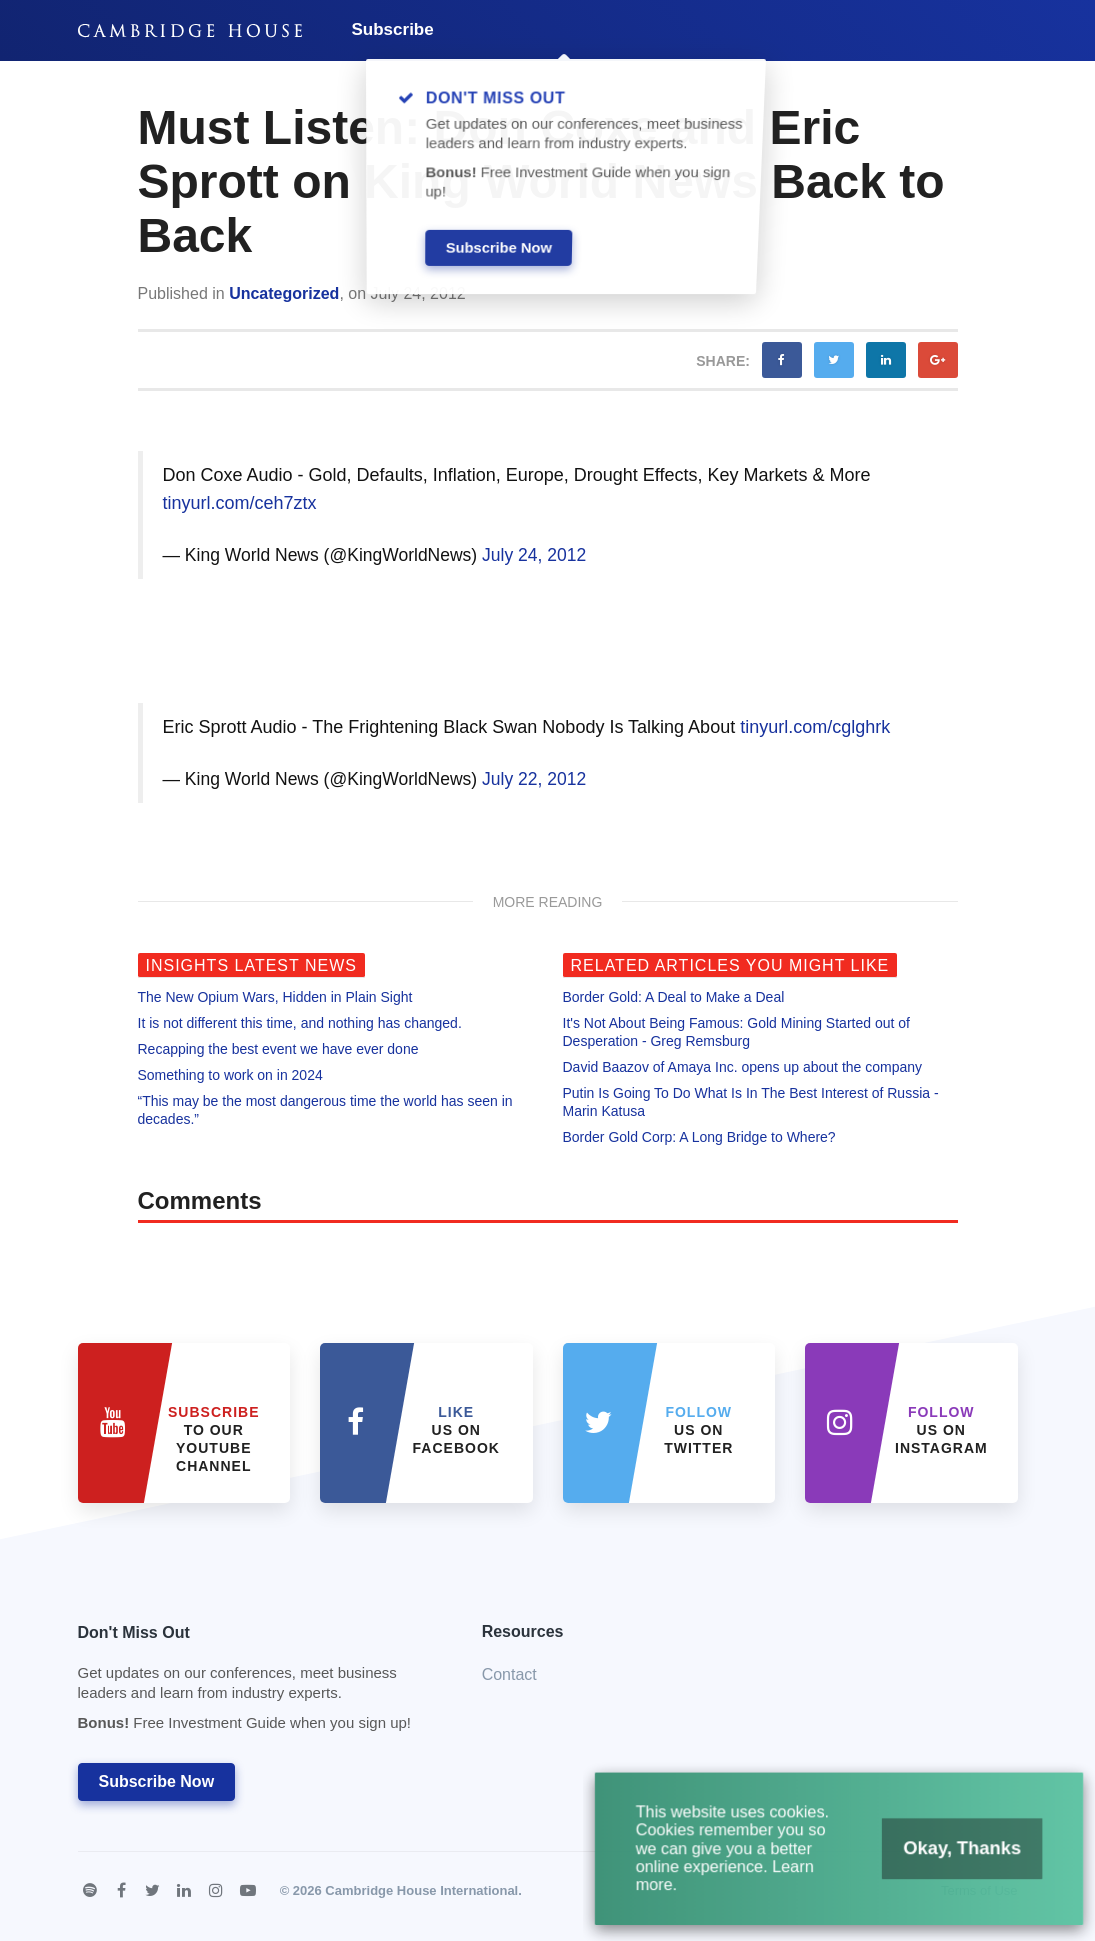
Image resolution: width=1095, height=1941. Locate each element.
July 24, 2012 (534, 555)
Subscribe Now (157, 1781)
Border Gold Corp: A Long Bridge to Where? (699, 1137)
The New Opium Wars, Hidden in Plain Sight (275, 997)
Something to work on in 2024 (230, 1075)
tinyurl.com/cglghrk (815, 727)
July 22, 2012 (534, 779)
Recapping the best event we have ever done (278, 1049)
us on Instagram (941, 1430)
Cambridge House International (421, 1890)
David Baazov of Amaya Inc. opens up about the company (743, 1067)
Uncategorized (284, 293)
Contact (509, 1674)
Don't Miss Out (255, 1683)
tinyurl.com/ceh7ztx (240, 503)
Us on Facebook (456, 1430)
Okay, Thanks (958, 1851)
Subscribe (393, 29)
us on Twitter (698, 1430)
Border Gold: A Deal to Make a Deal (674, 997)
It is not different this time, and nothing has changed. (300, 1023)
